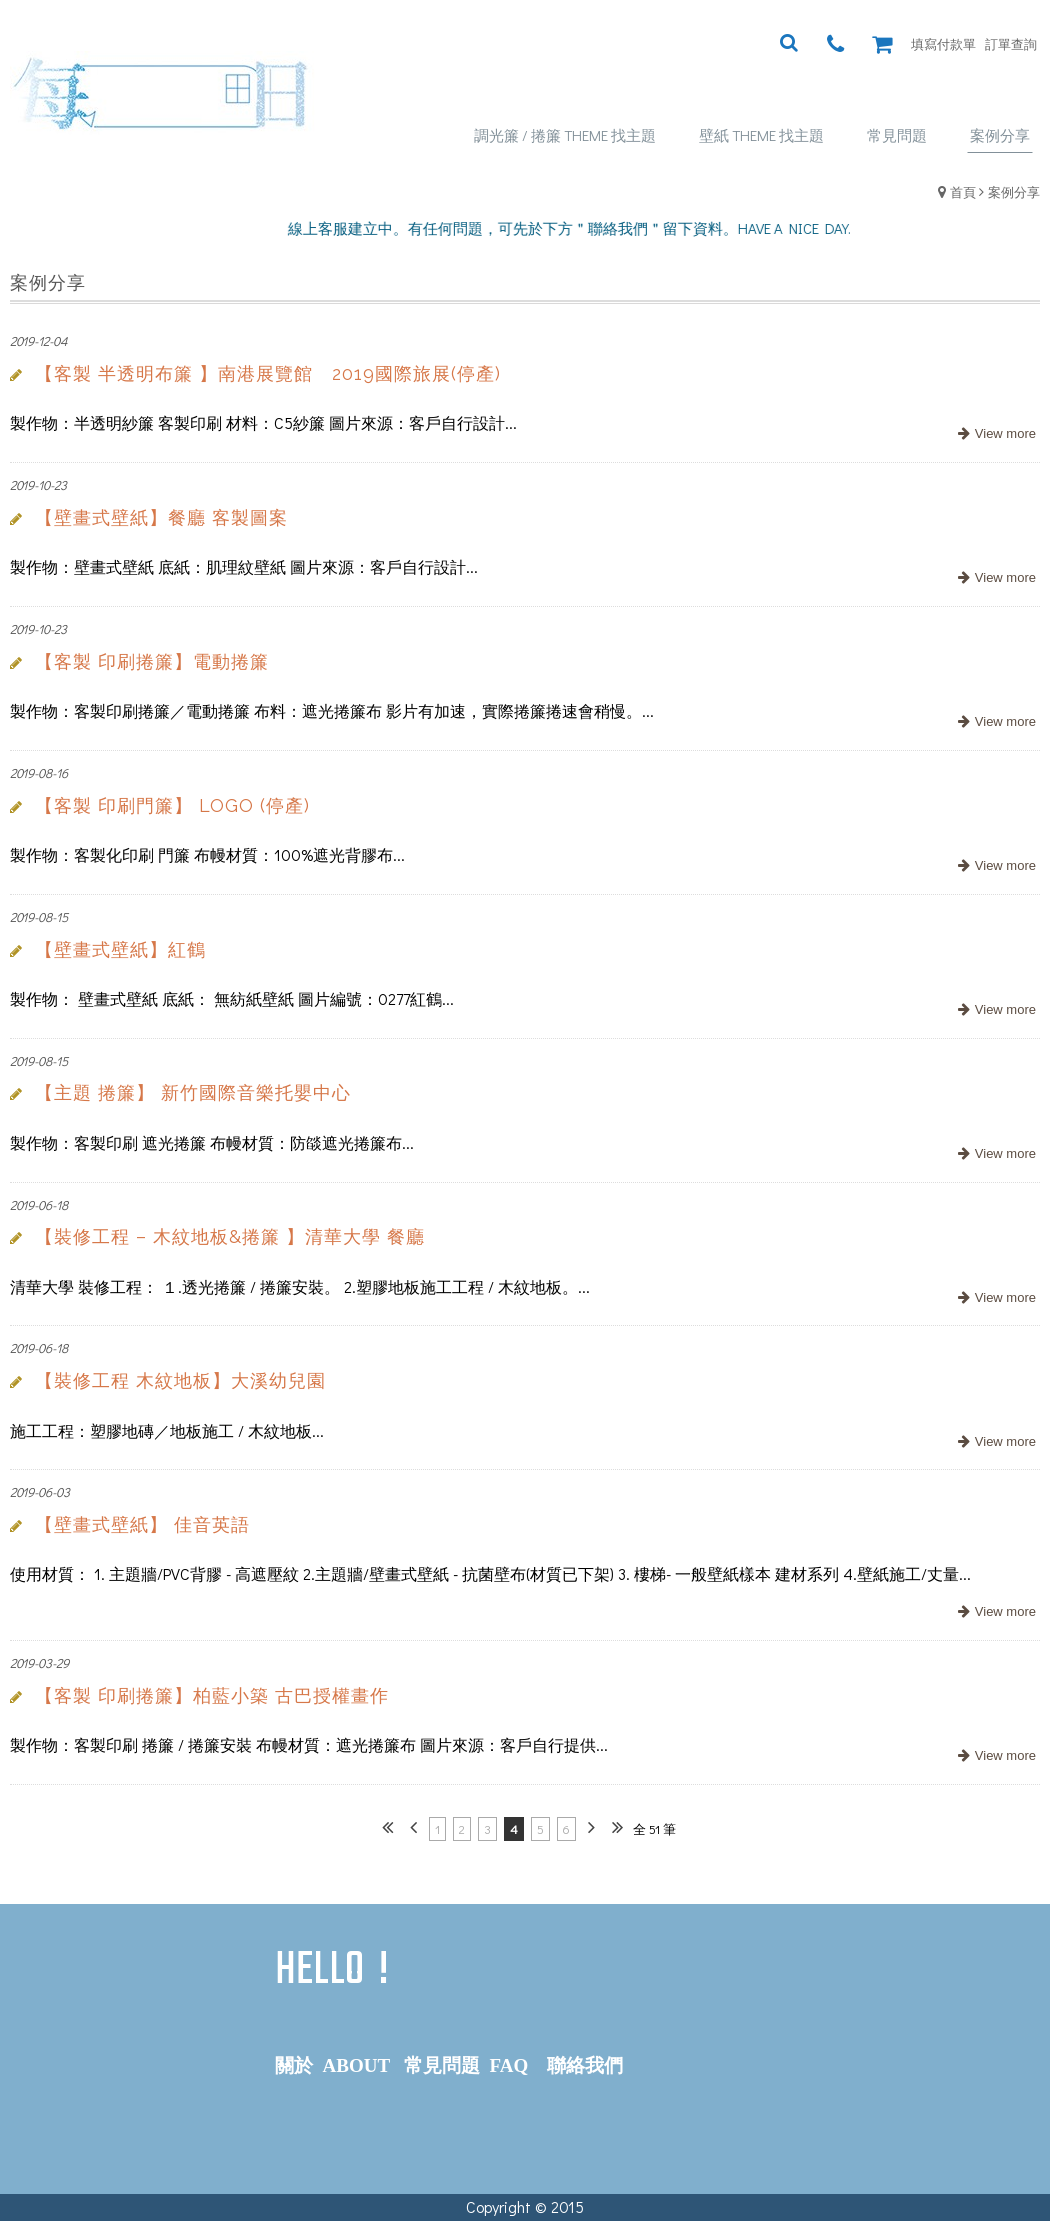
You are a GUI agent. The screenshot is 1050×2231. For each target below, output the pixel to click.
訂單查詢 (1011, 43)
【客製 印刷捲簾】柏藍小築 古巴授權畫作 (212, 1695)
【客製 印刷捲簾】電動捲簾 (152, 661)
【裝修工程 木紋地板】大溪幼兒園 (180, 1380)
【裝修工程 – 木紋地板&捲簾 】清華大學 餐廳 (230, 1236)
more (994, 434)
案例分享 (1014, 191)
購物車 (887, 44)
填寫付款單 (943, 43)
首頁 (963, 191)
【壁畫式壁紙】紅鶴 (120, 949)
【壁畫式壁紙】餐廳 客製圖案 (161, 517)
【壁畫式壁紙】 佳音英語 (142, 1524)
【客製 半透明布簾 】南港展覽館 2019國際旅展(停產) (268, 373)
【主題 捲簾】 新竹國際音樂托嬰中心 (193, 1092)
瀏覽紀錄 (863, 44)
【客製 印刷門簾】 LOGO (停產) (172, 805)
